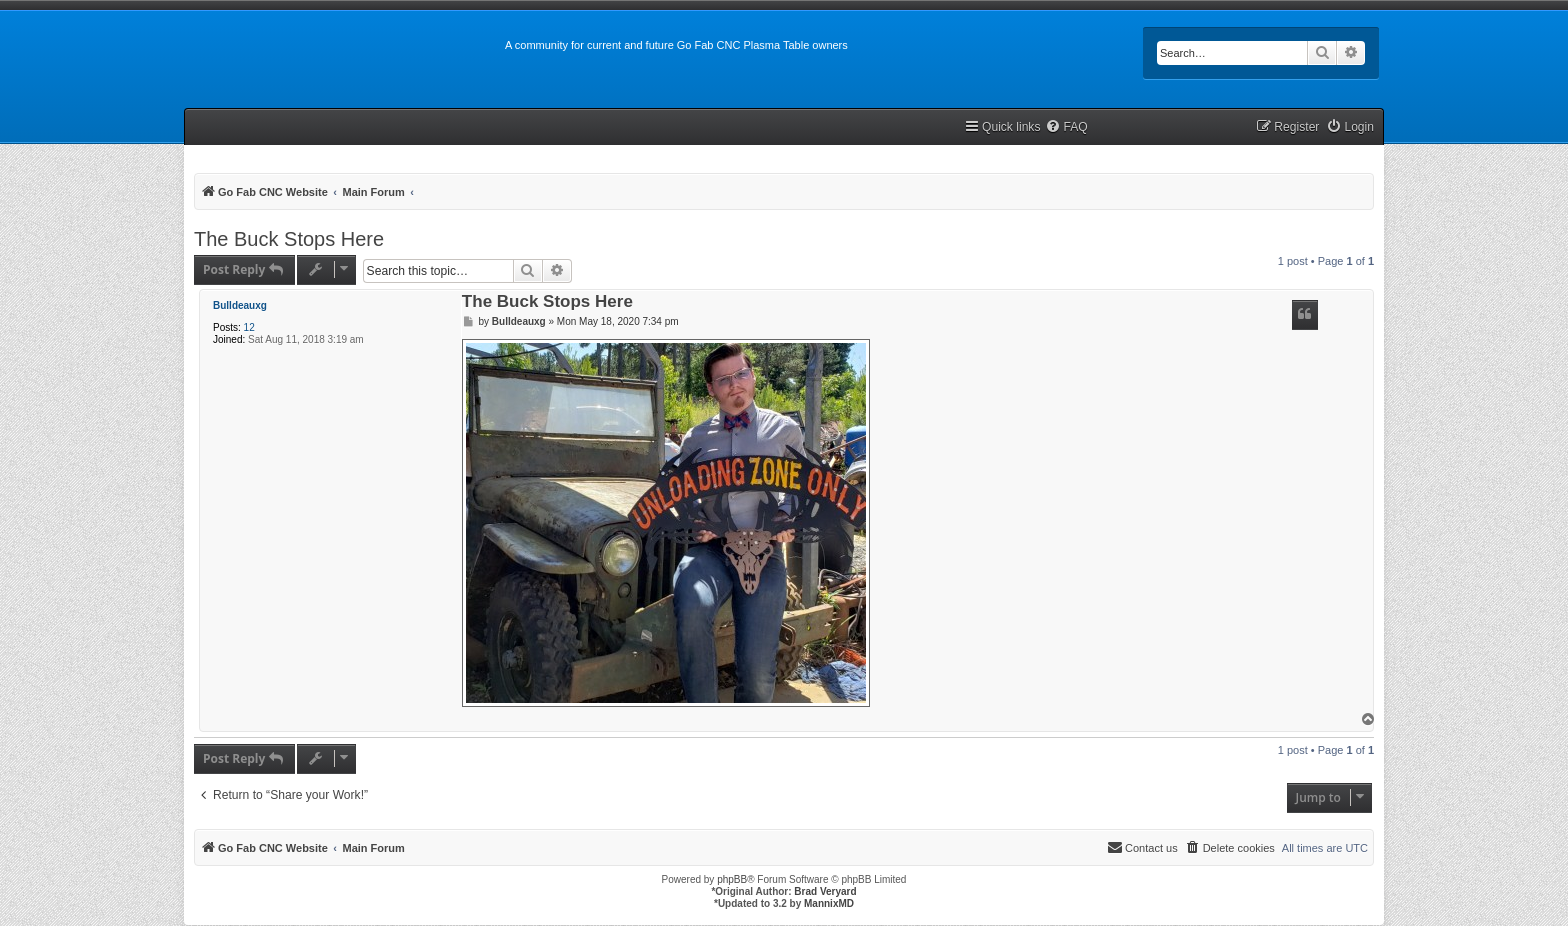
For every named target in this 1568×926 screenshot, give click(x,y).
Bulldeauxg (240, 305)
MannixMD (829, 903)
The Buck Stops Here (289, 239)
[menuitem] (1066, 127)
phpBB (732, 879)
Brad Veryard (825, 891)
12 (249, 327)
